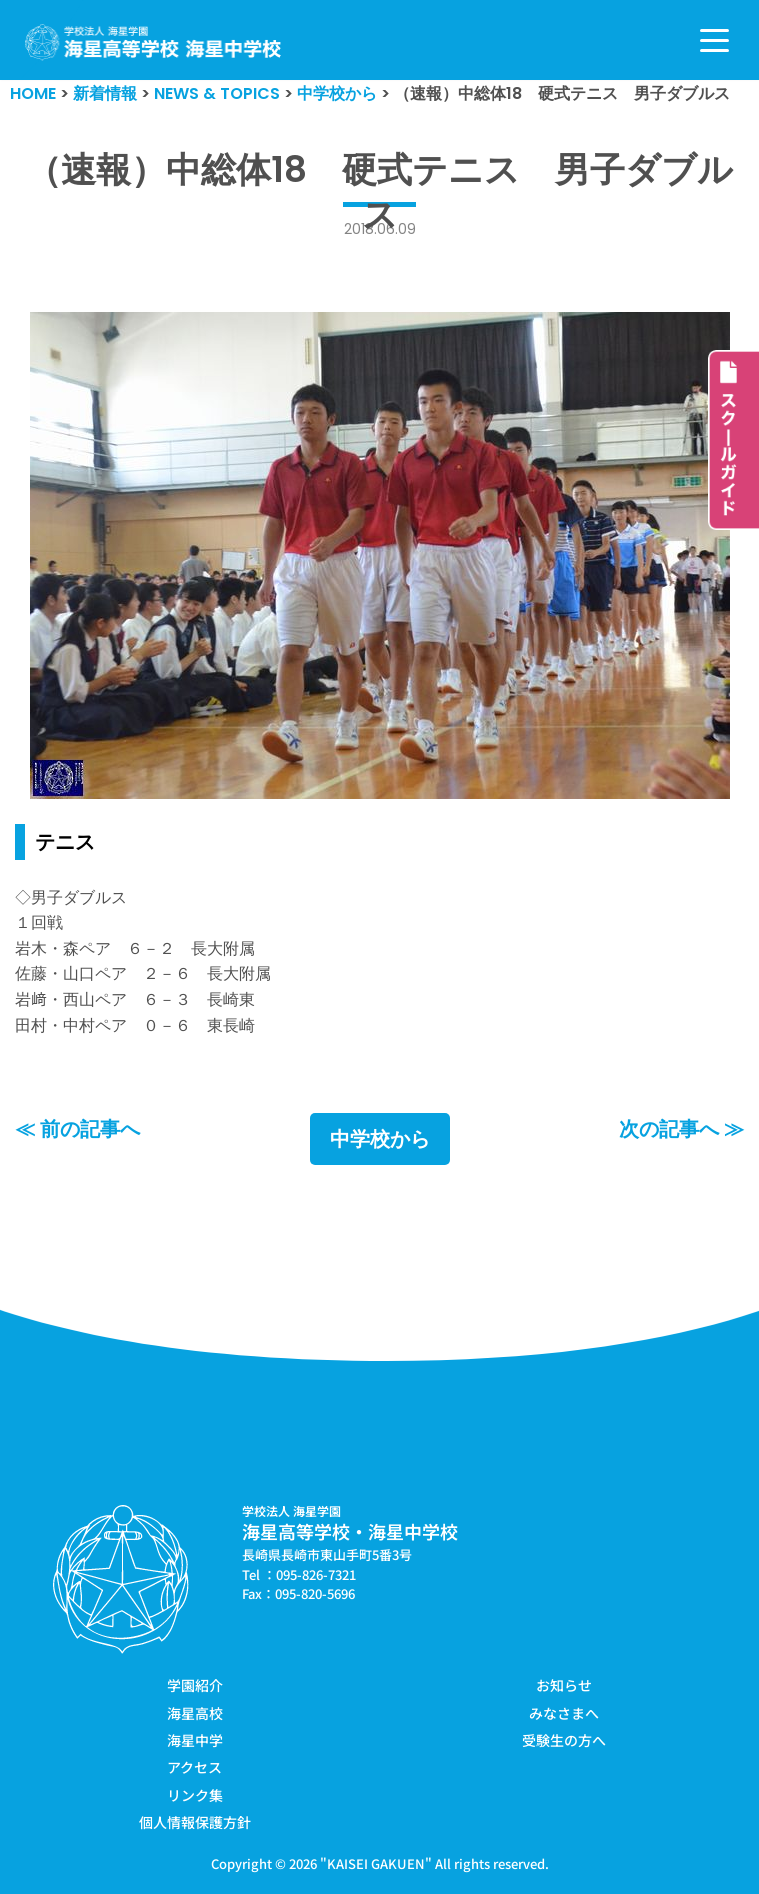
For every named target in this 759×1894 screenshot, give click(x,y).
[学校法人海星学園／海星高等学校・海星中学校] (153, 42)
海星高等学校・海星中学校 (350, 1531)
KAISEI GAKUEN (376, 1863)
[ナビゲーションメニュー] (714, 40)
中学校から (380, 1139)
